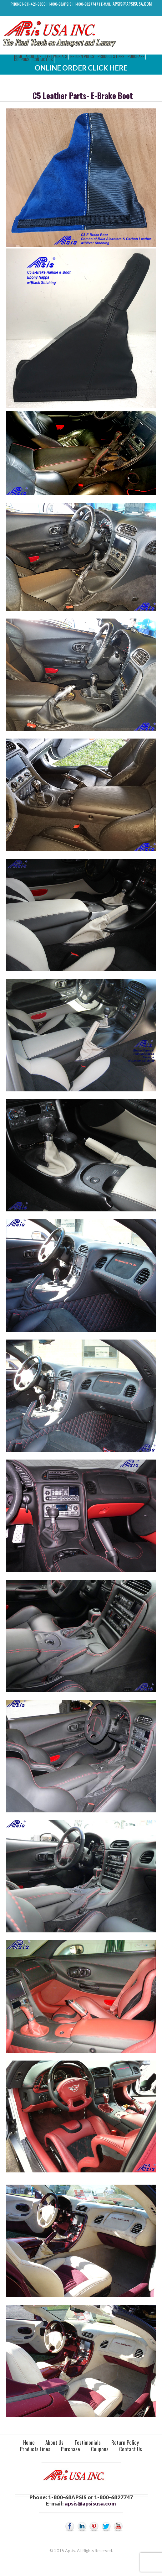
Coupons (21, 59)
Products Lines (111, 56)
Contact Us (43, 59)
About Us (54, 2442)
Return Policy (82, 56)
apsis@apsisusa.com (132, 3)
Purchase (136, 56)
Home (29, 2442)
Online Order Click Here (81, 68)
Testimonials (56, 56)
